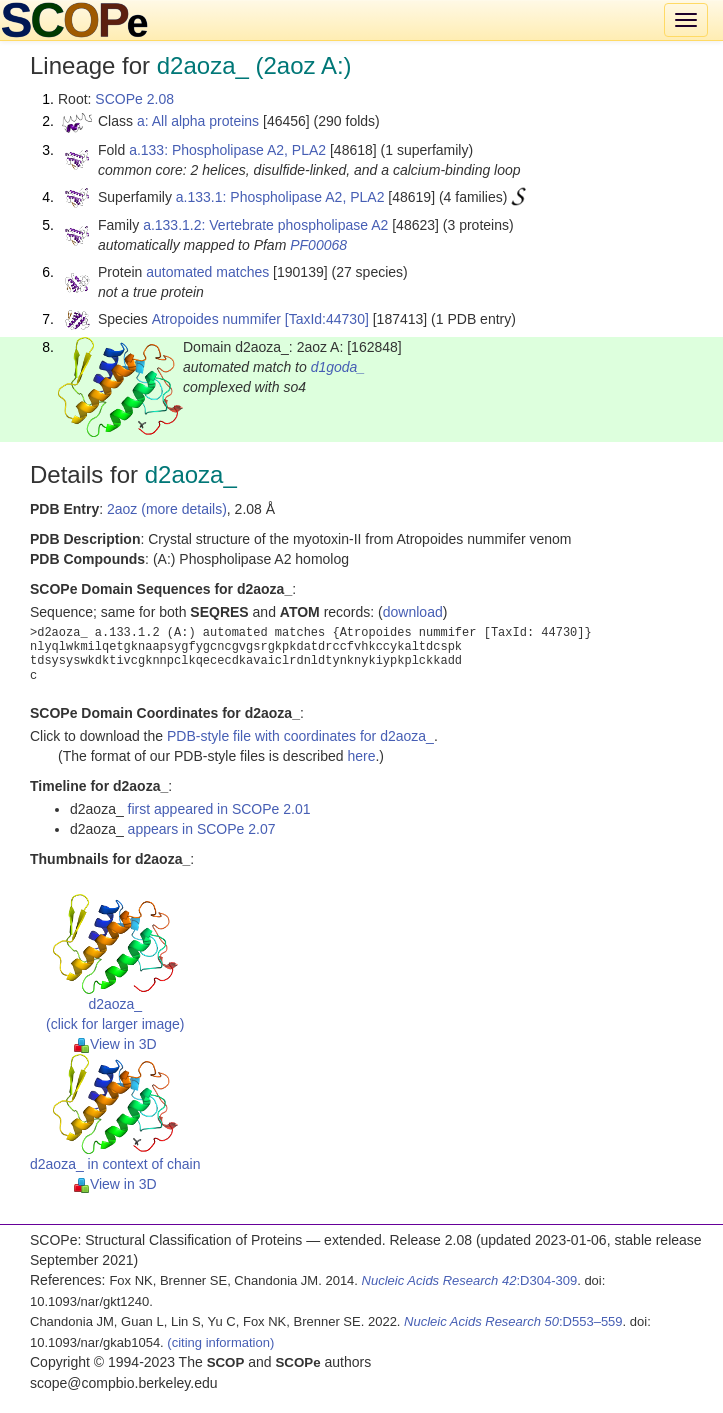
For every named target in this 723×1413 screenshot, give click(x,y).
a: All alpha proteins (198, 121)
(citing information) (220, 1342)
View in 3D (115, 1044)
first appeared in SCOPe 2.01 (219, 809)
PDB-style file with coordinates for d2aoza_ (300, 736)
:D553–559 (513, 1321)
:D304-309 (470, 1280)
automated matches (207, 272)
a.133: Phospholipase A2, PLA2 (227, 150)
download (413, 612)
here (361, 756)
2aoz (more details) (167, 509)
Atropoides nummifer (216, 319)
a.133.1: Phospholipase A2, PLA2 (280, 197)
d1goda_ (338, 367)
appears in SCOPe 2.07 (202, 829)
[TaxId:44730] (327, 319)
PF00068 (318, 245)
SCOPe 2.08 (134, 99)
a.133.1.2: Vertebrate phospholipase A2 (265, 225)
